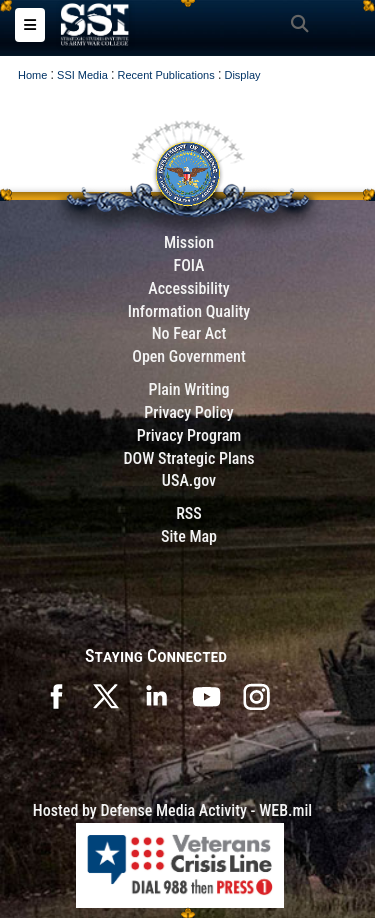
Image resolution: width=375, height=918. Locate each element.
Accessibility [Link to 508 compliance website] (188, 288)
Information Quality (189, 311)
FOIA (188, 265)
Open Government (189, 356)
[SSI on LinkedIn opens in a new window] (156, 694)
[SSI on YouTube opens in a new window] (206, 694)
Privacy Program (189, 435)
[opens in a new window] (256, 694)
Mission (189, 242)
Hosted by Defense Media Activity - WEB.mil (172, 810)
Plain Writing (188, 389)
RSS (189, 513)
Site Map (189, 536)
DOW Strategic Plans (188, 458)
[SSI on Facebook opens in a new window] (56, 694)
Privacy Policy (188, 412)
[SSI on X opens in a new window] (106, 694)
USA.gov (189, 480)
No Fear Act (189, 333)
